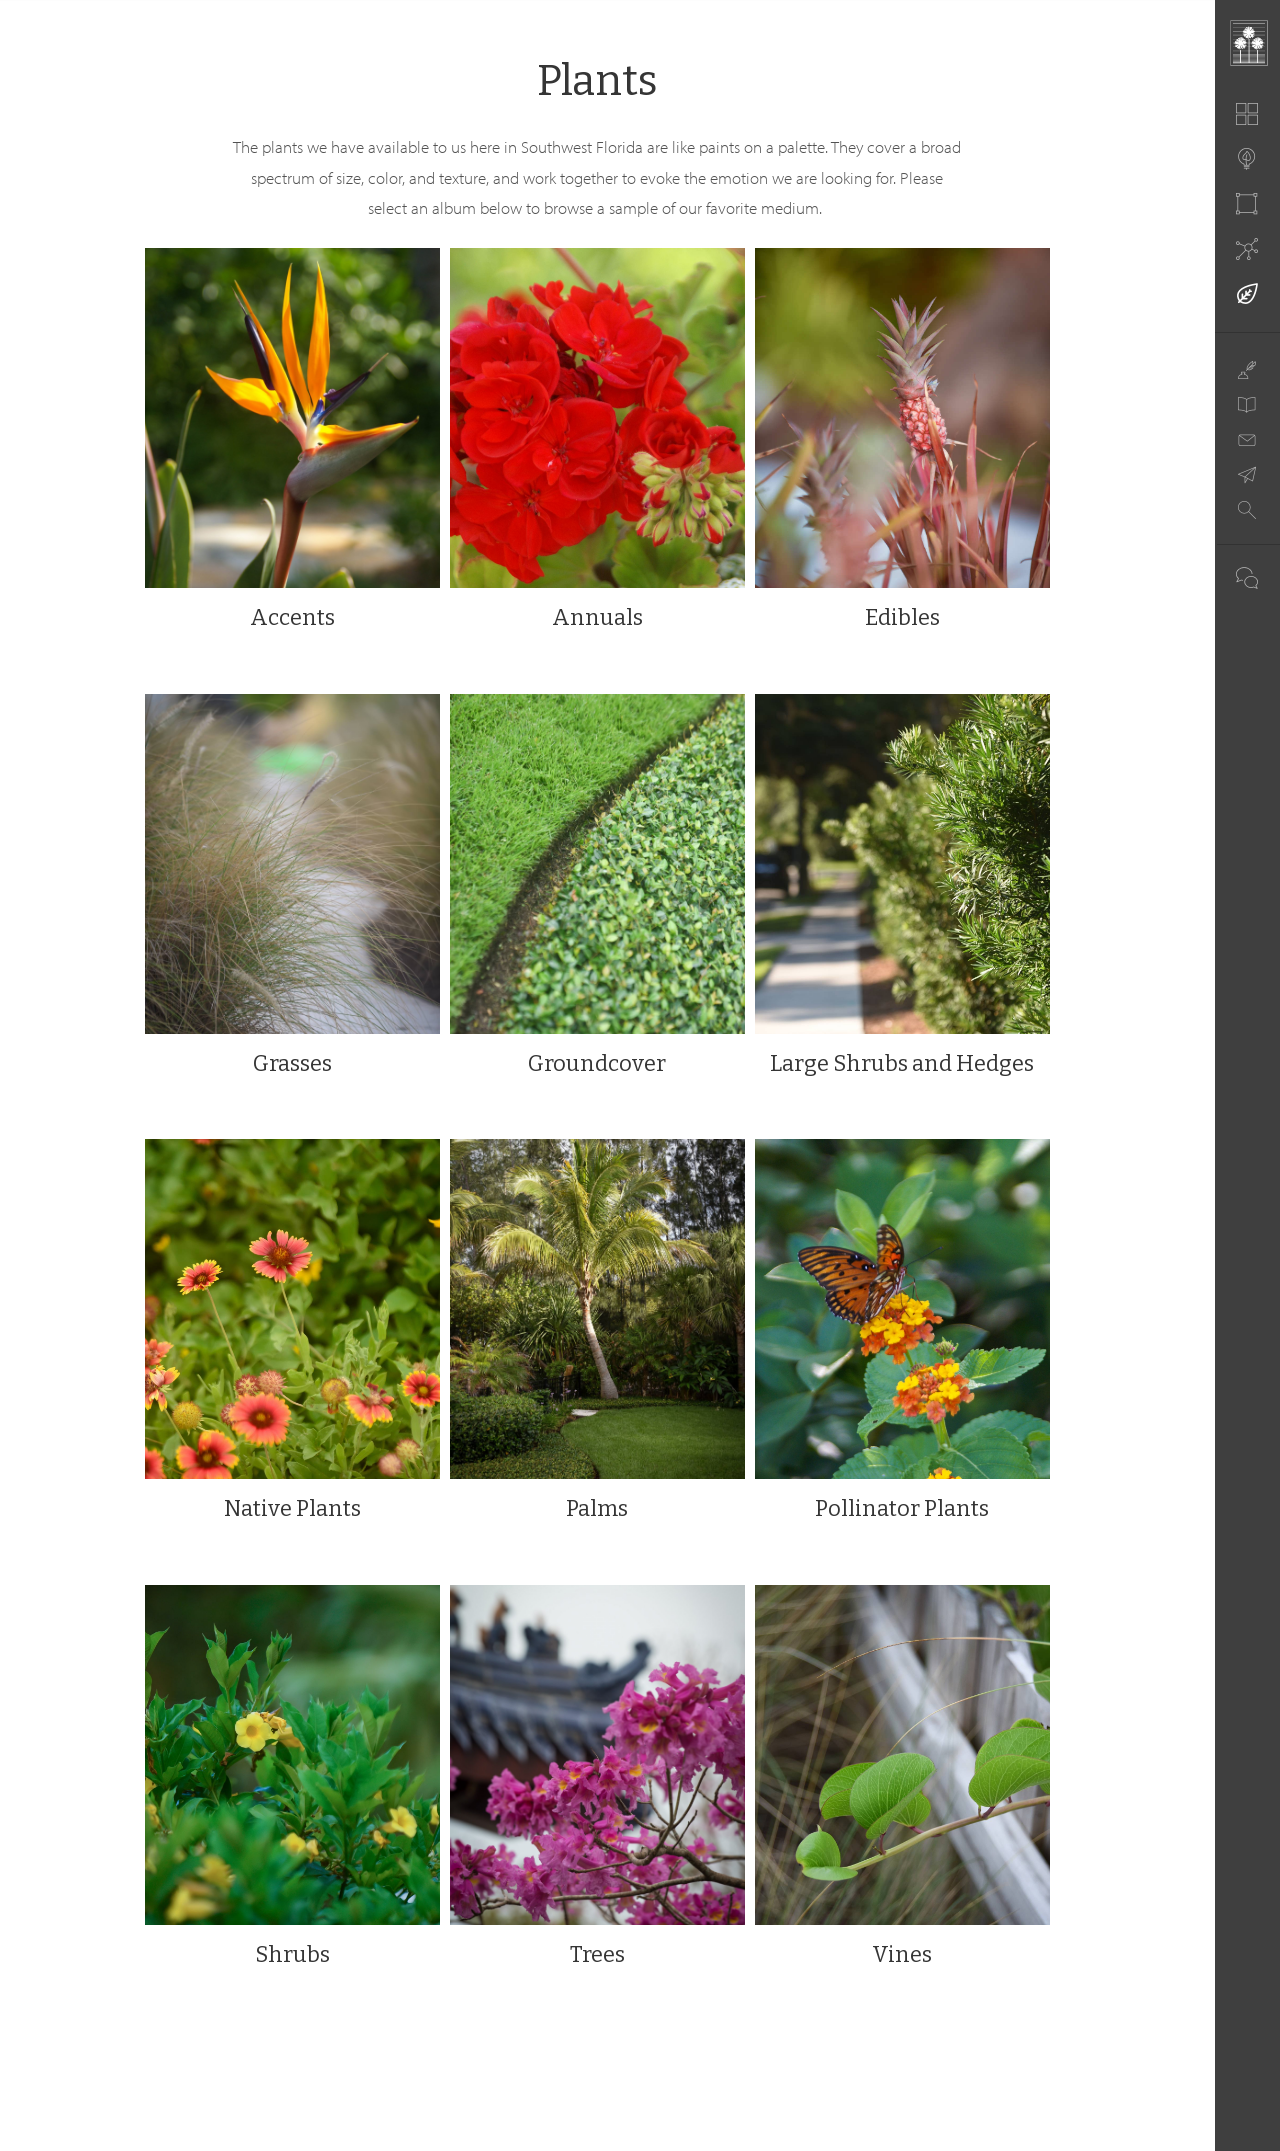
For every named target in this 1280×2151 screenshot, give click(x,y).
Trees (597, 1954)
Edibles (902, 617)
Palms (597, 1508)
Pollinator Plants (902, 1508)
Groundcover (597, 1063)
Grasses (292, 1063)
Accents (292, 617)
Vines (902, 1954)
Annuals (597, 617)
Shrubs (292, 1954)
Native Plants (292, 1508)
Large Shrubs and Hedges (902, 1063)
